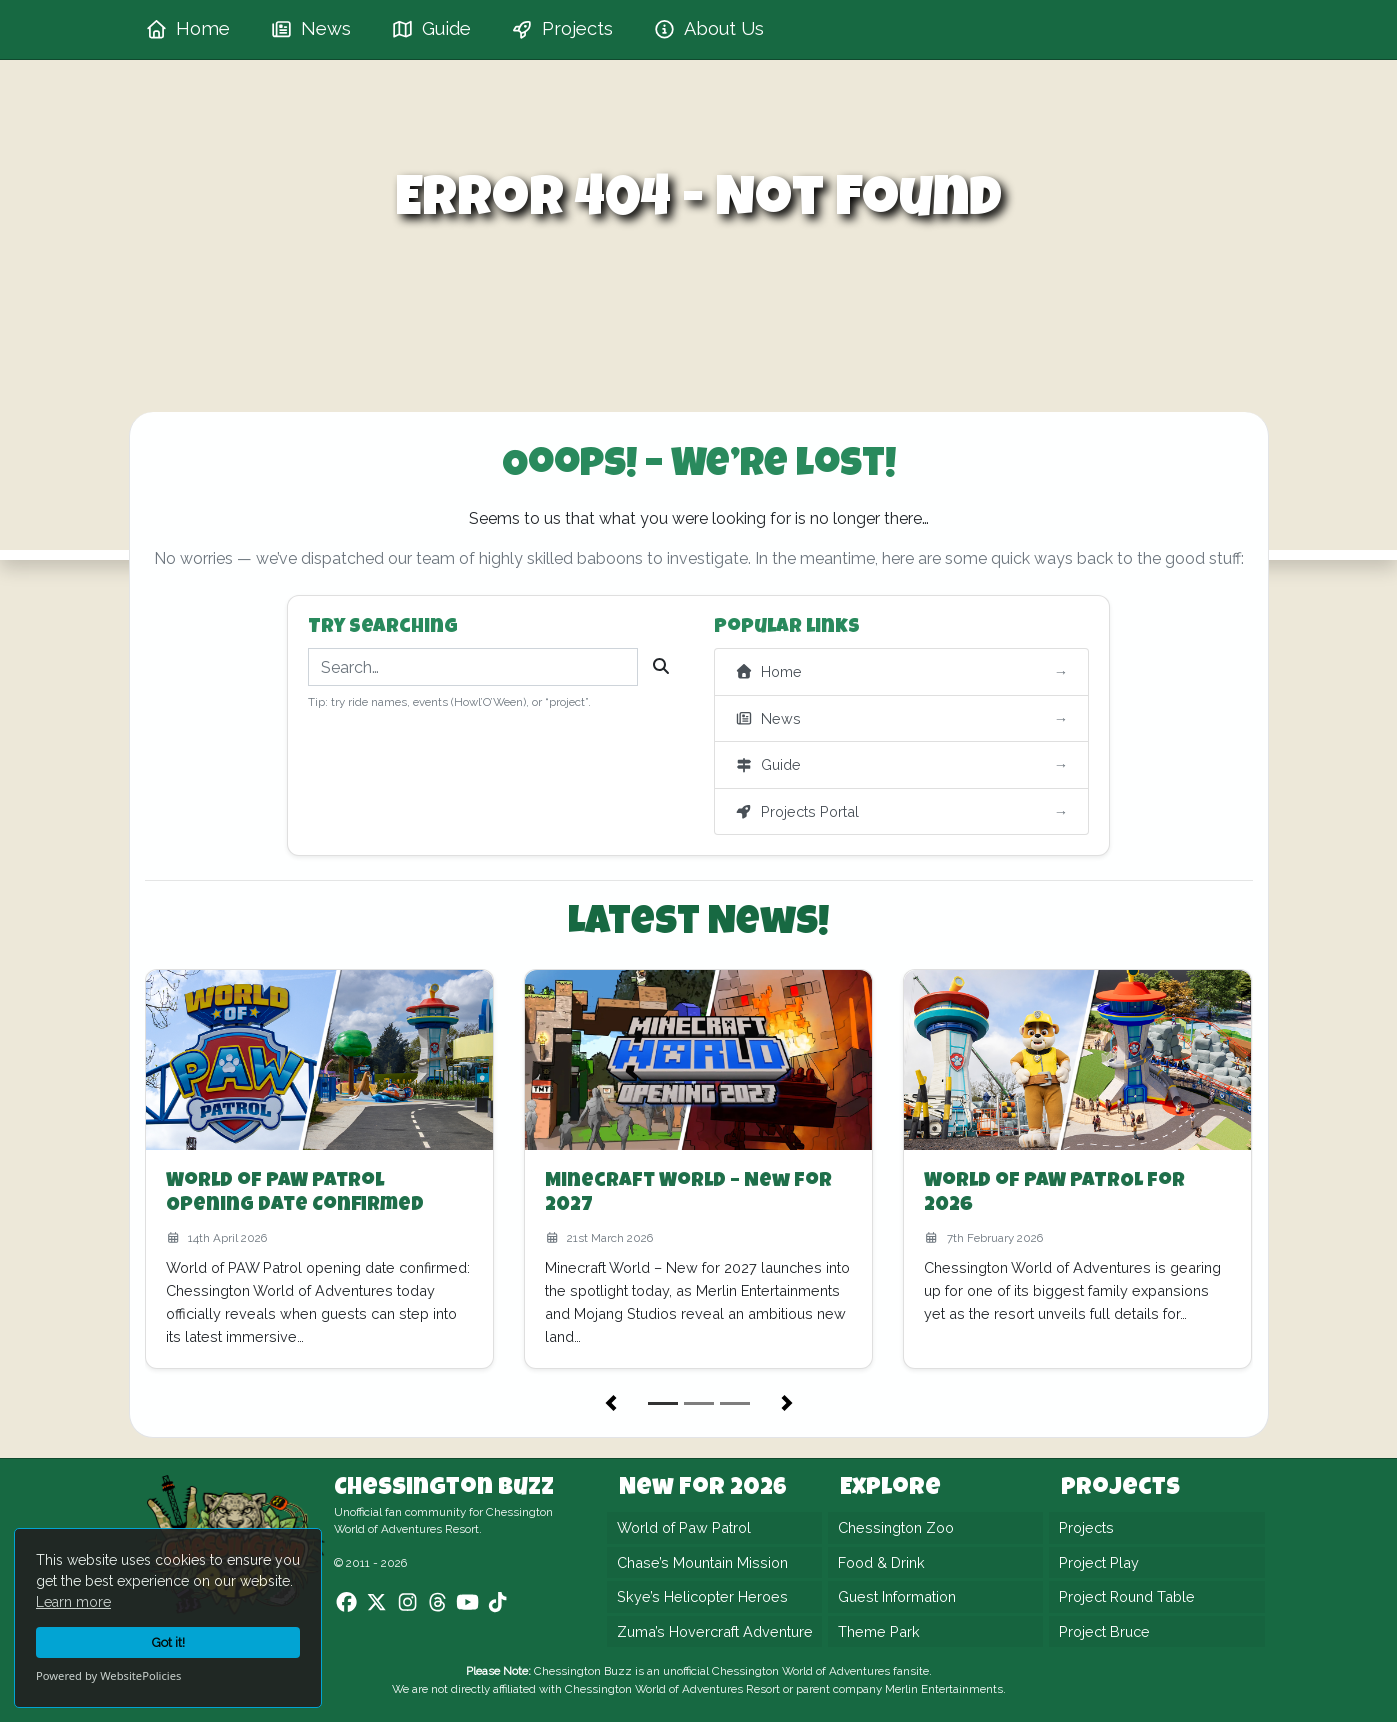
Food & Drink (881, 1562)
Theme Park (879, 1631)
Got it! (168, 1642)
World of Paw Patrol (684, 1527)
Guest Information (897, 1596)
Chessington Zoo (896, 1527)
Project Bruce (1104, 1631)
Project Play (1099, 1562)
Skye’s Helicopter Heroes (702, 1596)
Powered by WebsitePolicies (108, 1675)
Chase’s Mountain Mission (702, 1562)
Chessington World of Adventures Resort (672, 1689)
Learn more (73, 1602)
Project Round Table (1127, 1596)
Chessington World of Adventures (801, 1671)
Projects (1086, 1527)
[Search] (661, 667)
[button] (611, 1403)
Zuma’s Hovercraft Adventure (715, 1631)
